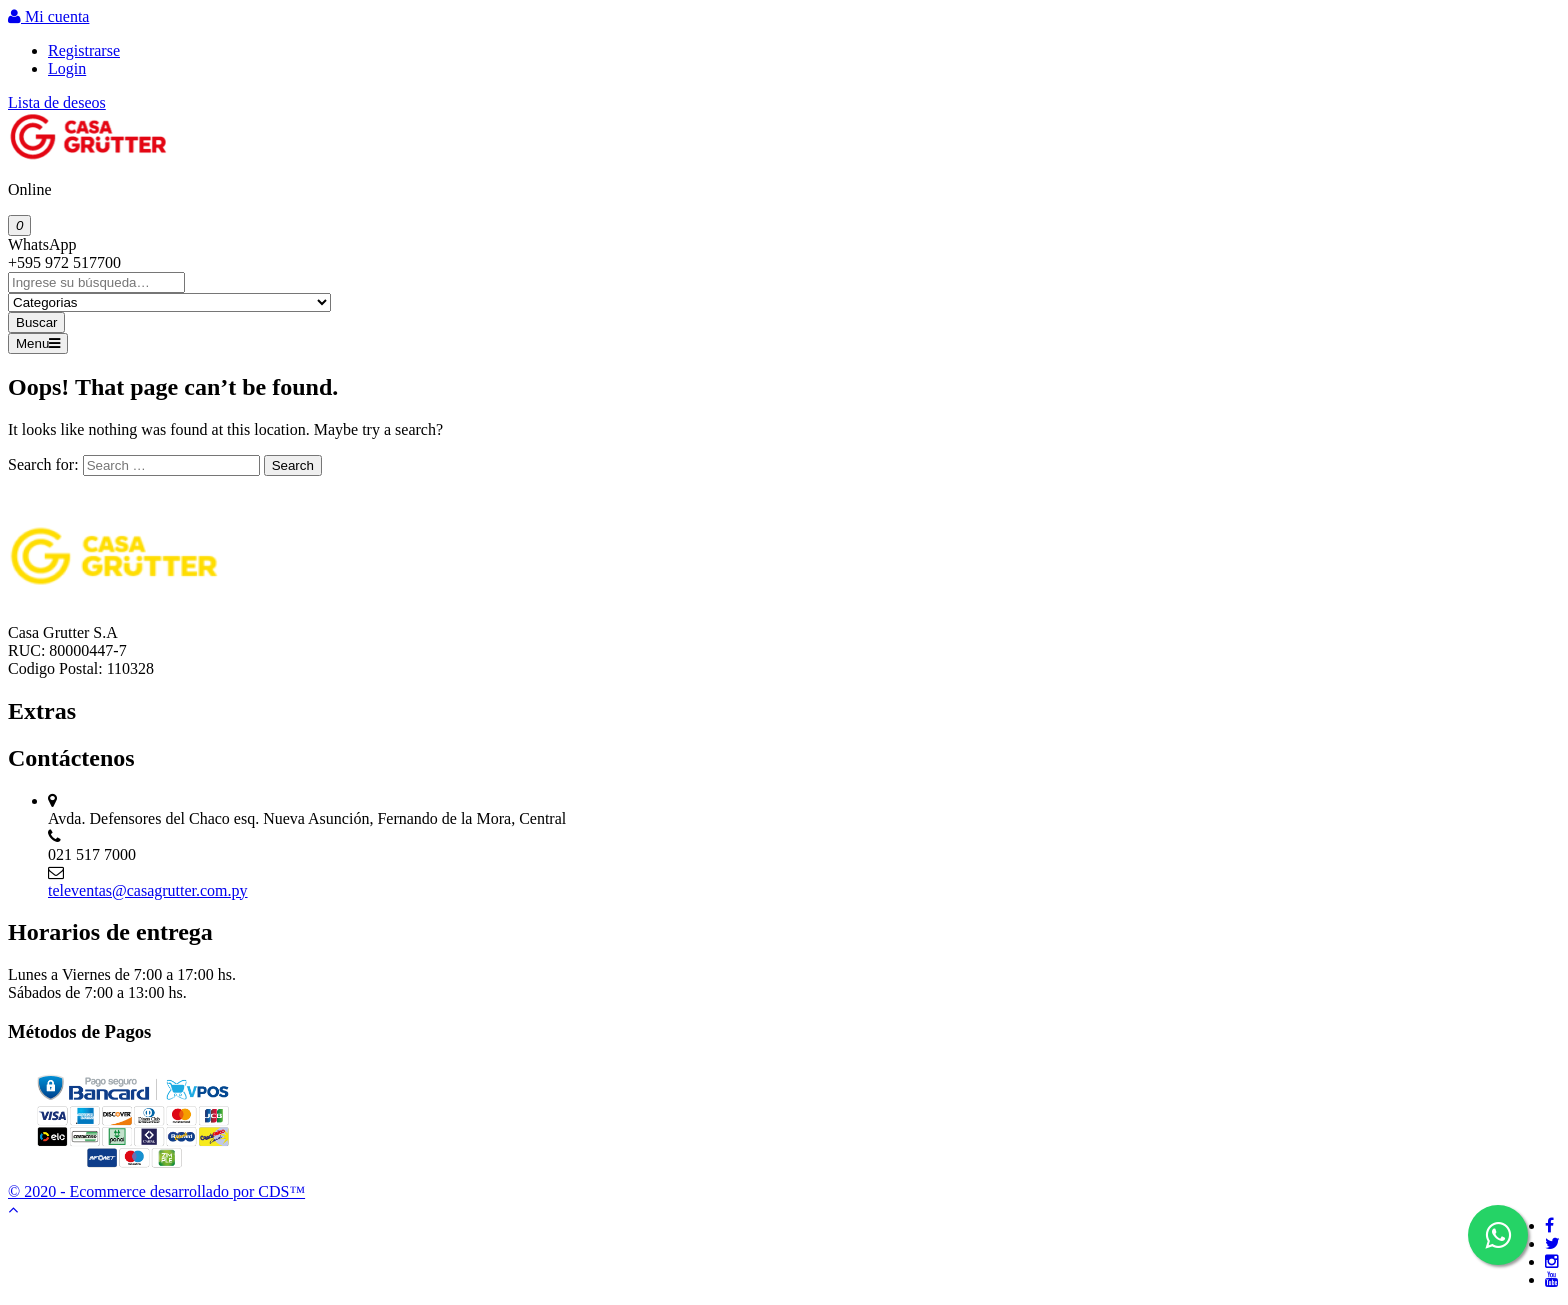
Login (67, 68)
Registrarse (84, 50)
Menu (38, 343)
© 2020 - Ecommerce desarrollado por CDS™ (156, 1191)
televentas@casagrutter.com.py (148, 890)
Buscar (36, 322)
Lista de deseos (57, 102)
